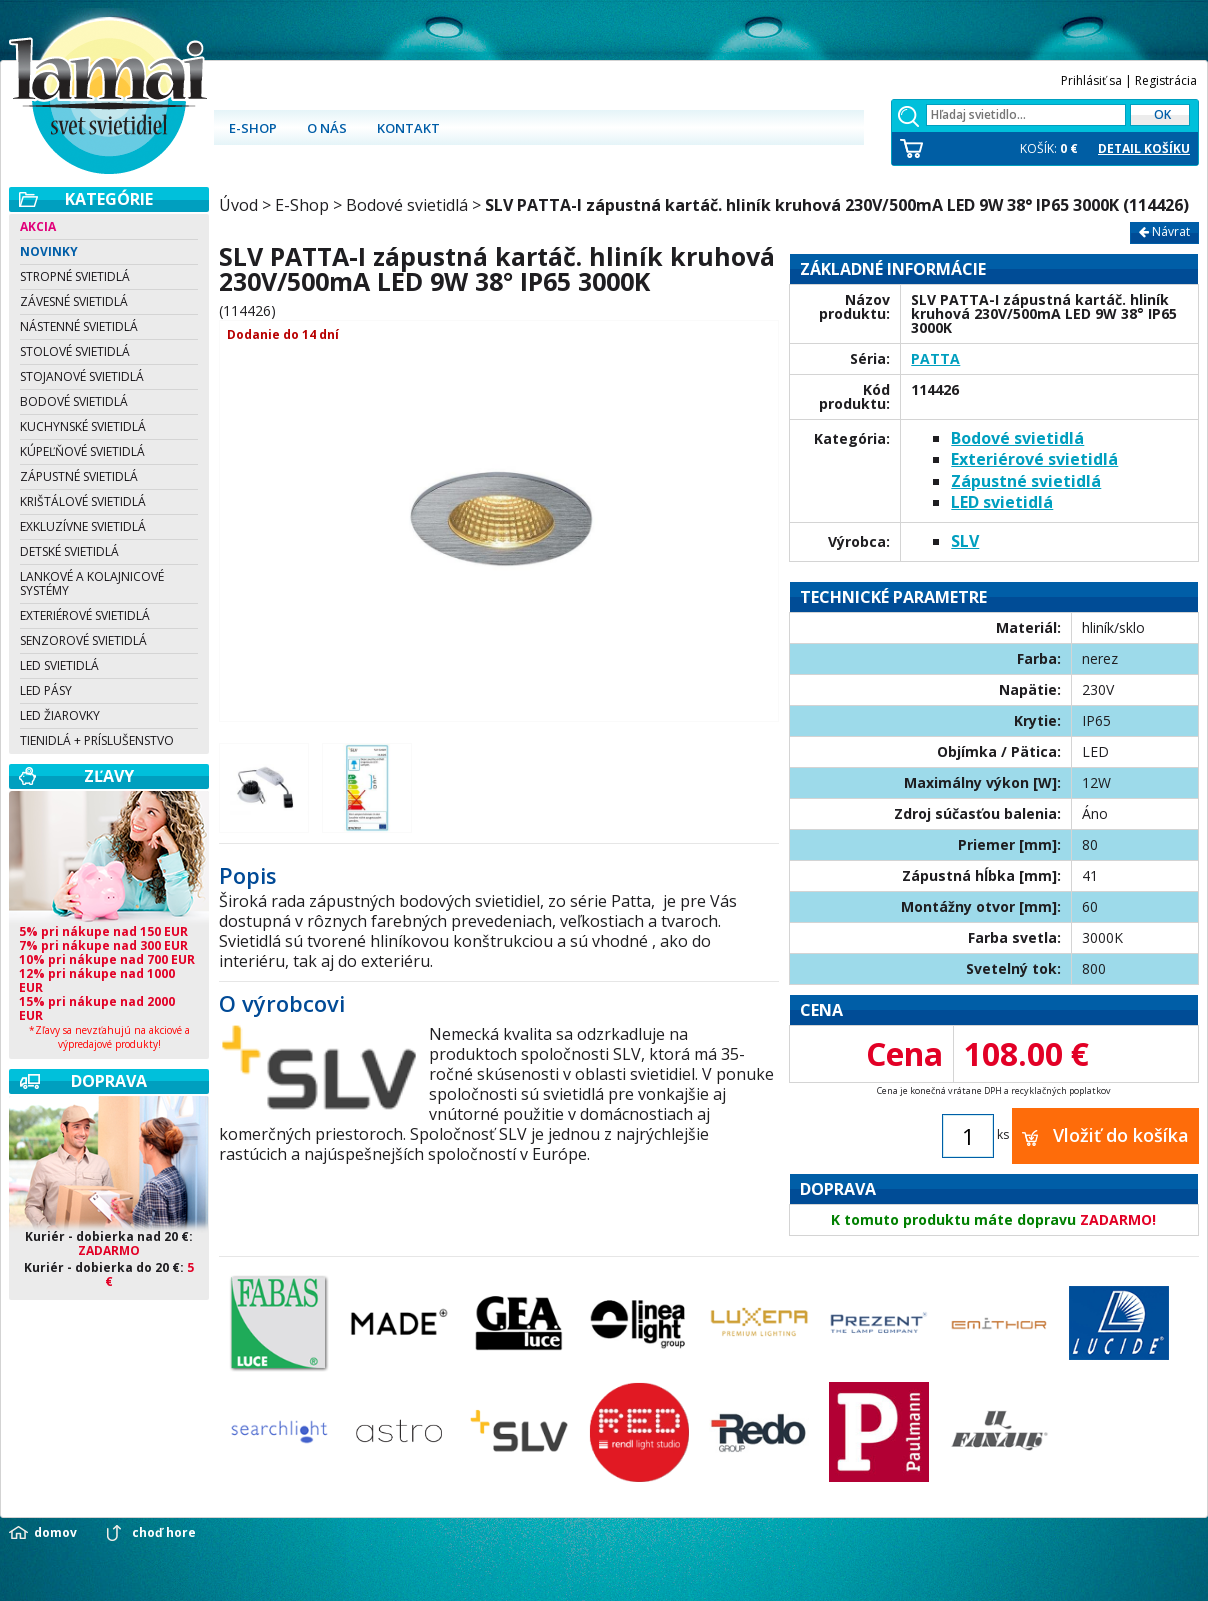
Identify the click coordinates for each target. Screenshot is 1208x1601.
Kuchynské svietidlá (83, 426)
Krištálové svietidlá (83, 501)
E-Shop (302, 205)
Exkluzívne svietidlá (83, 526)
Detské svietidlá (69, 551)
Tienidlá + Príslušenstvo (97, 740)
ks (1003, 1134)
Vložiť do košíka (1105, 1135)
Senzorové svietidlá (83, 640)
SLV (965, 541)
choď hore (164, 1533)
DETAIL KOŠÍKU (1144, 149)
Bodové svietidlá (74, 401)
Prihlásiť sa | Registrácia (1129, 80)
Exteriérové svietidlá (85, 615)
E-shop (253, 128)
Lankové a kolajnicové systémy (92, 583)
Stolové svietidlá (75, 351)
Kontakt (408, 128)
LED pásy (46, 690)
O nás (327, 128)
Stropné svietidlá (75, 276)
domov (55, 1533)
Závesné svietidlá (74, 301)
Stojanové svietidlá (82, 376)
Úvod (238, 205)
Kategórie (109, 199)
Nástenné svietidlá (79, 326)
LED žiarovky (60, 715)
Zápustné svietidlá (79, 476)
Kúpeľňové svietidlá (82, 451)
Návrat (1164, 231)
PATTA (935, 358)
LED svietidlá (59, 665)
